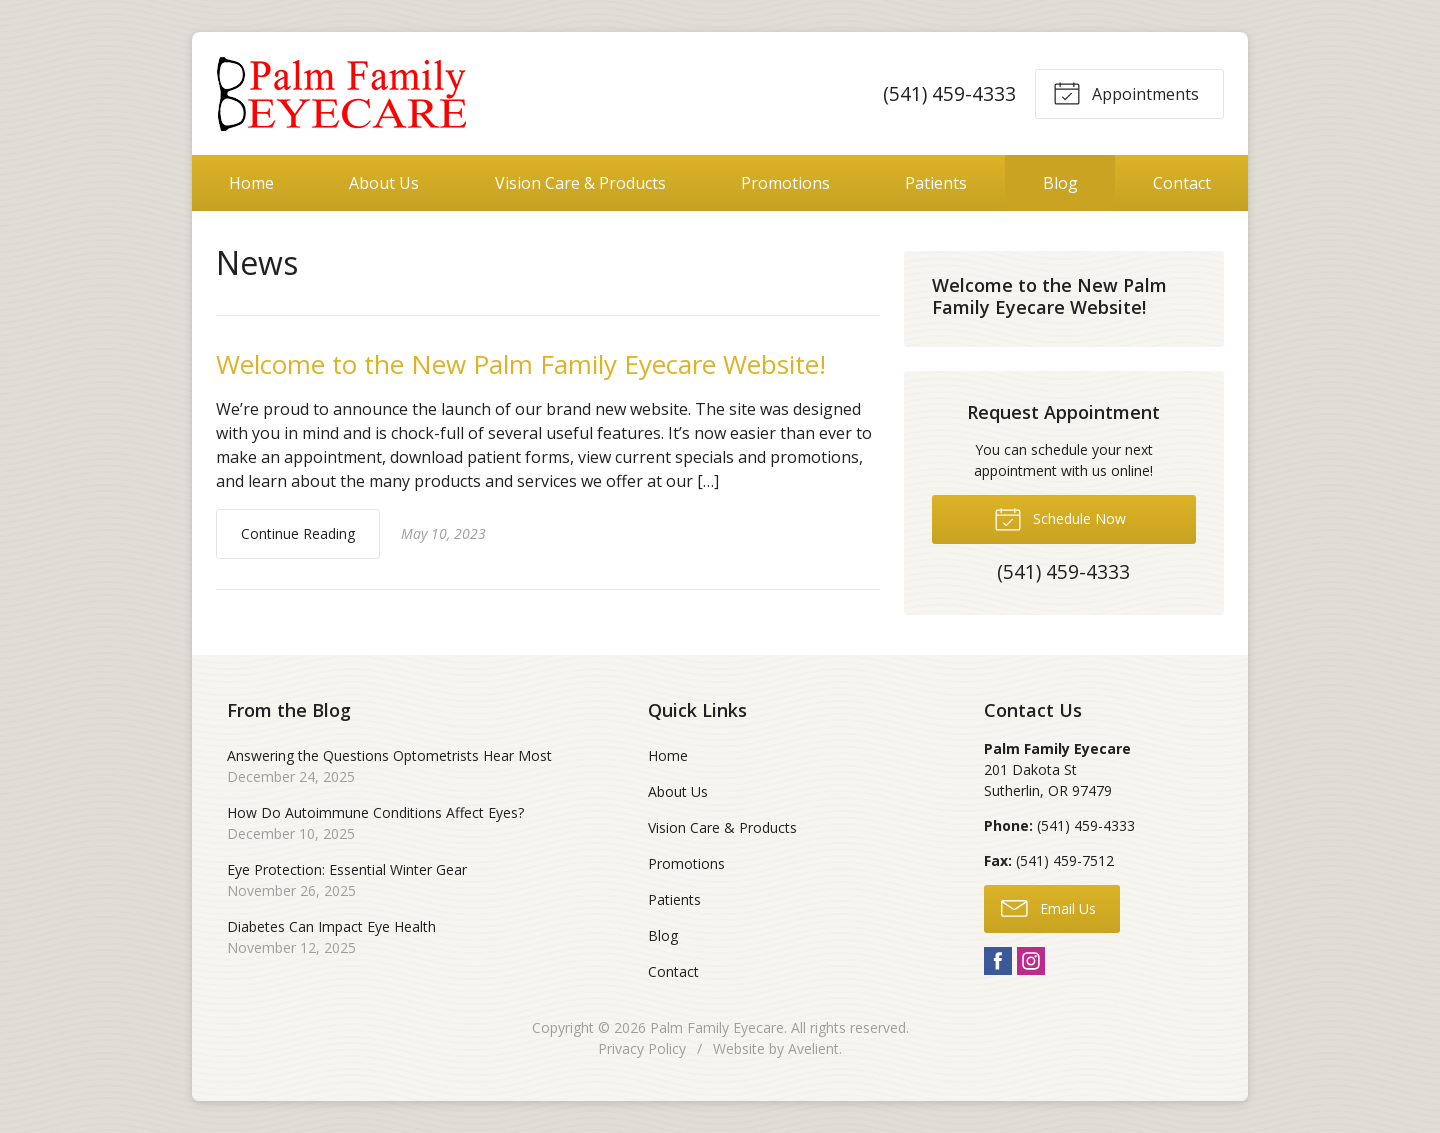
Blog (1060, 183)
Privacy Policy (642, 1048)
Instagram (1031, 961)
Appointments (1126, 92)
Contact (1182, 183)
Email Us (1048, 907)
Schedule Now (1060, 518)
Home (251, 183)
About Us (384, 183)
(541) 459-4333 (949, 93)
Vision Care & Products (580, 183)
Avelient (813, 1048)
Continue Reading (298, 533)
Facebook (998, 961)
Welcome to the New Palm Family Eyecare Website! (521, 364)
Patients (936, 183)
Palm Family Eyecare (717, 1027)
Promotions (785, 183)
